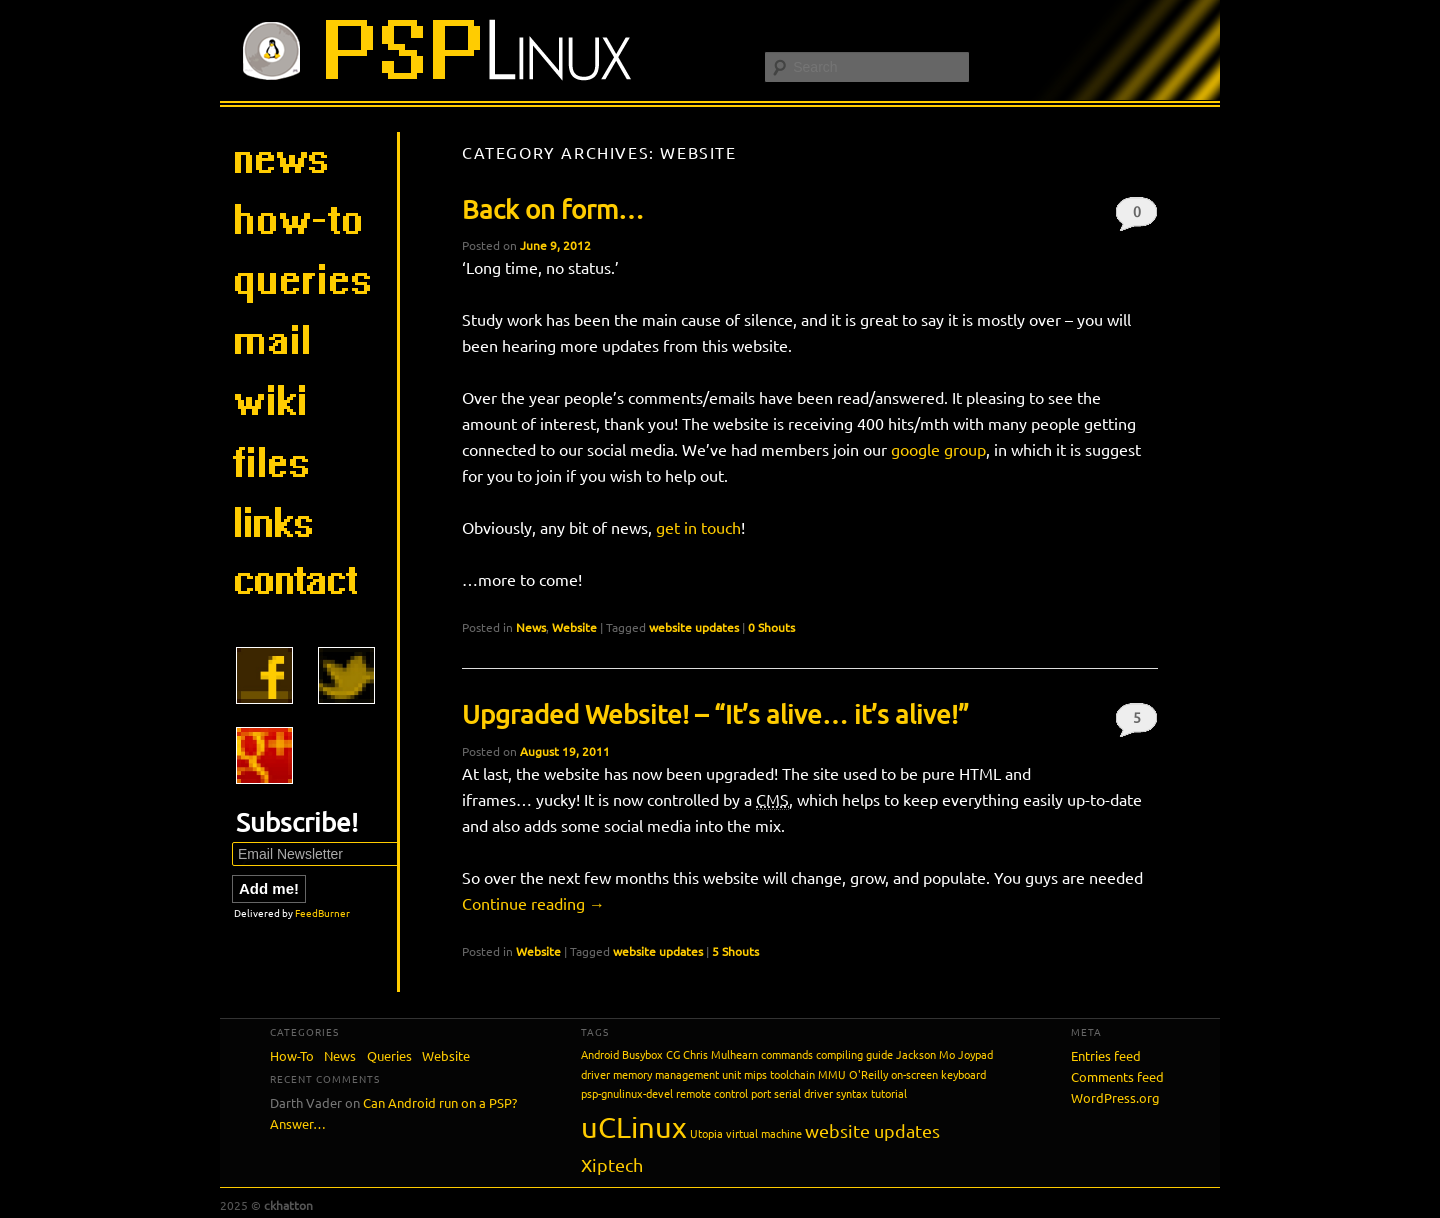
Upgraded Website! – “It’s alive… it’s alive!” (715, 714)
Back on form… (553, 209)
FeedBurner (322, 912)
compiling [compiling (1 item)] (839, 1054)
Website (574, 627)
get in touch (698, 527)
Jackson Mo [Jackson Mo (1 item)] (925, 1054)
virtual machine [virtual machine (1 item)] (764, 1133)
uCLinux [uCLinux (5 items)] (634, 1127)
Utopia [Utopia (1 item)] (706, 1133)
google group (938, 449)
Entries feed (1106, 1055)
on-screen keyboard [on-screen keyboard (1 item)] (938, 1074)
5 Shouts (1136, 722)
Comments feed (1117, 1076)
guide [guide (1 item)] (879, 1054)
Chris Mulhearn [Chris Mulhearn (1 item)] (720, 1054)
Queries (389, 1055)
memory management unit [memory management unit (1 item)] (677, 1074)
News (531, 627)
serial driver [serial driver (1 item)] (803, 1093)
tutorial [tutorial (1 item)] (889, 1093)
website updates (694, 627)
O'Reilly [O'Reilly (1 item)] (868, 1074)
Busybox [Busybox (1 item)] (642, 1054)
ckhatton (288, 1205)
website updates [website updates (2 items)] (872, 1130)
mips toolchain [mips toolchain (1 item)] (779, 1074)
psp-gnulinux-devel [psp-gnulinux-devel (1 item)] (627, 1093)
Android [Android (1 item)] (600, 1054)
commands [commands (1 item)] (787, 1054)
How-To (292, 1055)
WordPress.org (1115, 1097)
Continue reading (533, 903)
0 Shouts (1136, 216)
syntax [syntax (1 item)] (852, 1093)
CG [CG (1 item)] (673, 1054)
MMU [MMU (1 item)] (832, 1074)
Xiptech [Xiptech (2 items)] (612, 1164)
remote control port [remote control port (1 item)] (723, 1093)
